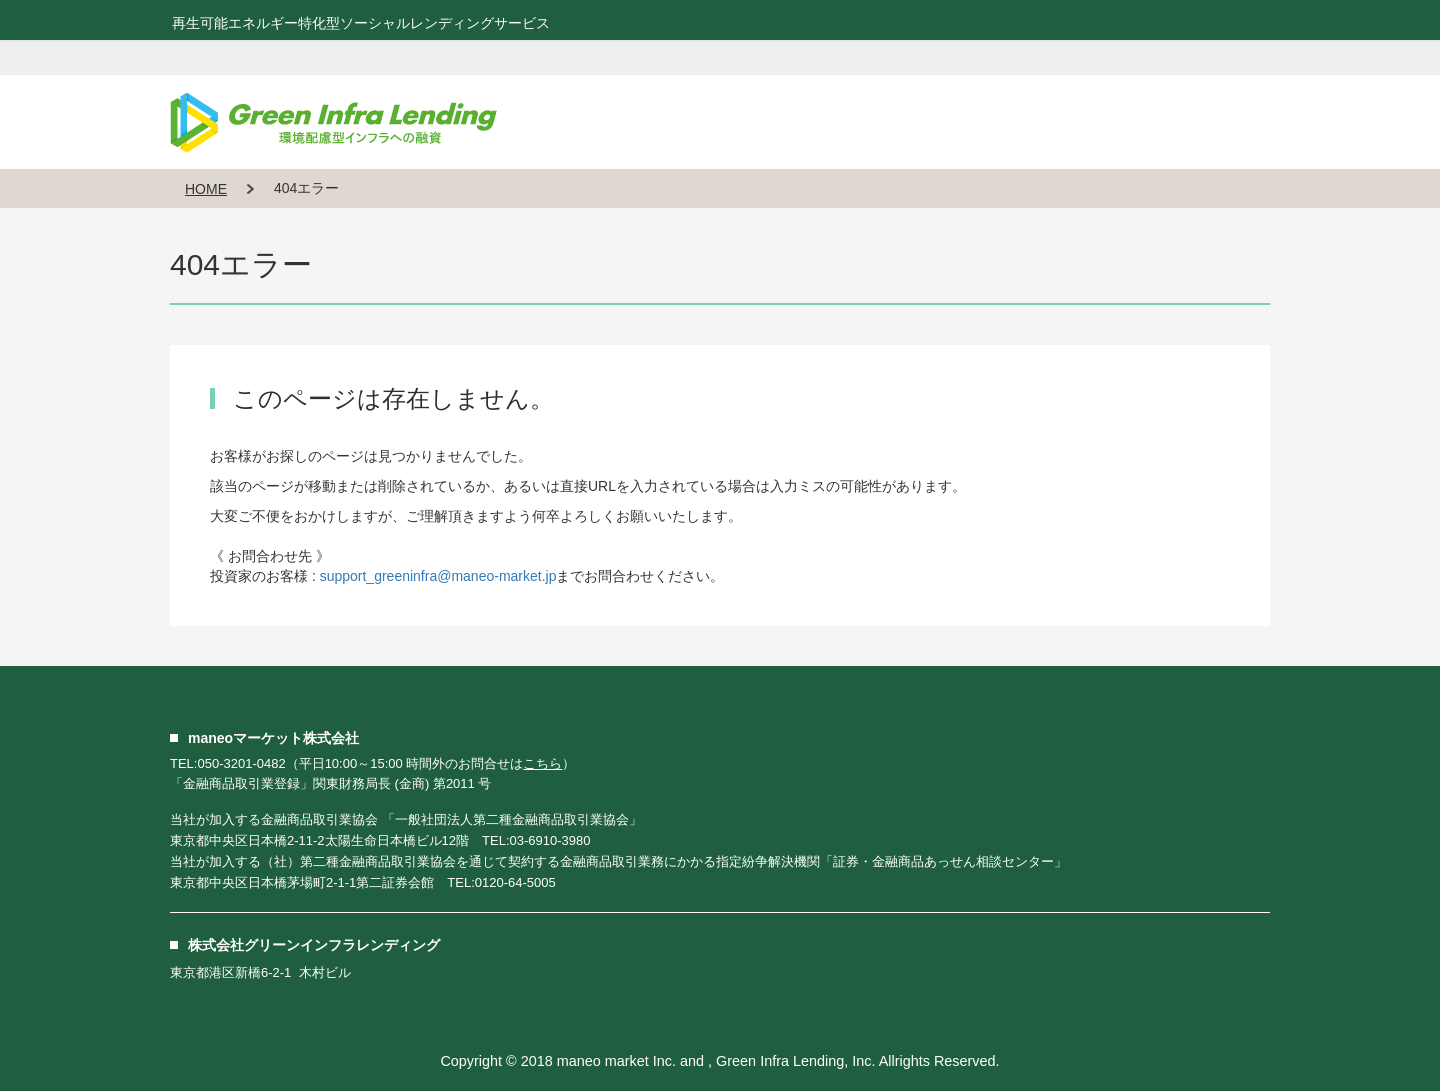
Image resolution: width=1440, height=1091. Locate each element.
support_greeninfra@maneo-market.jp (438, 576)
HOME (206, 189)
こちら (542, 763)
